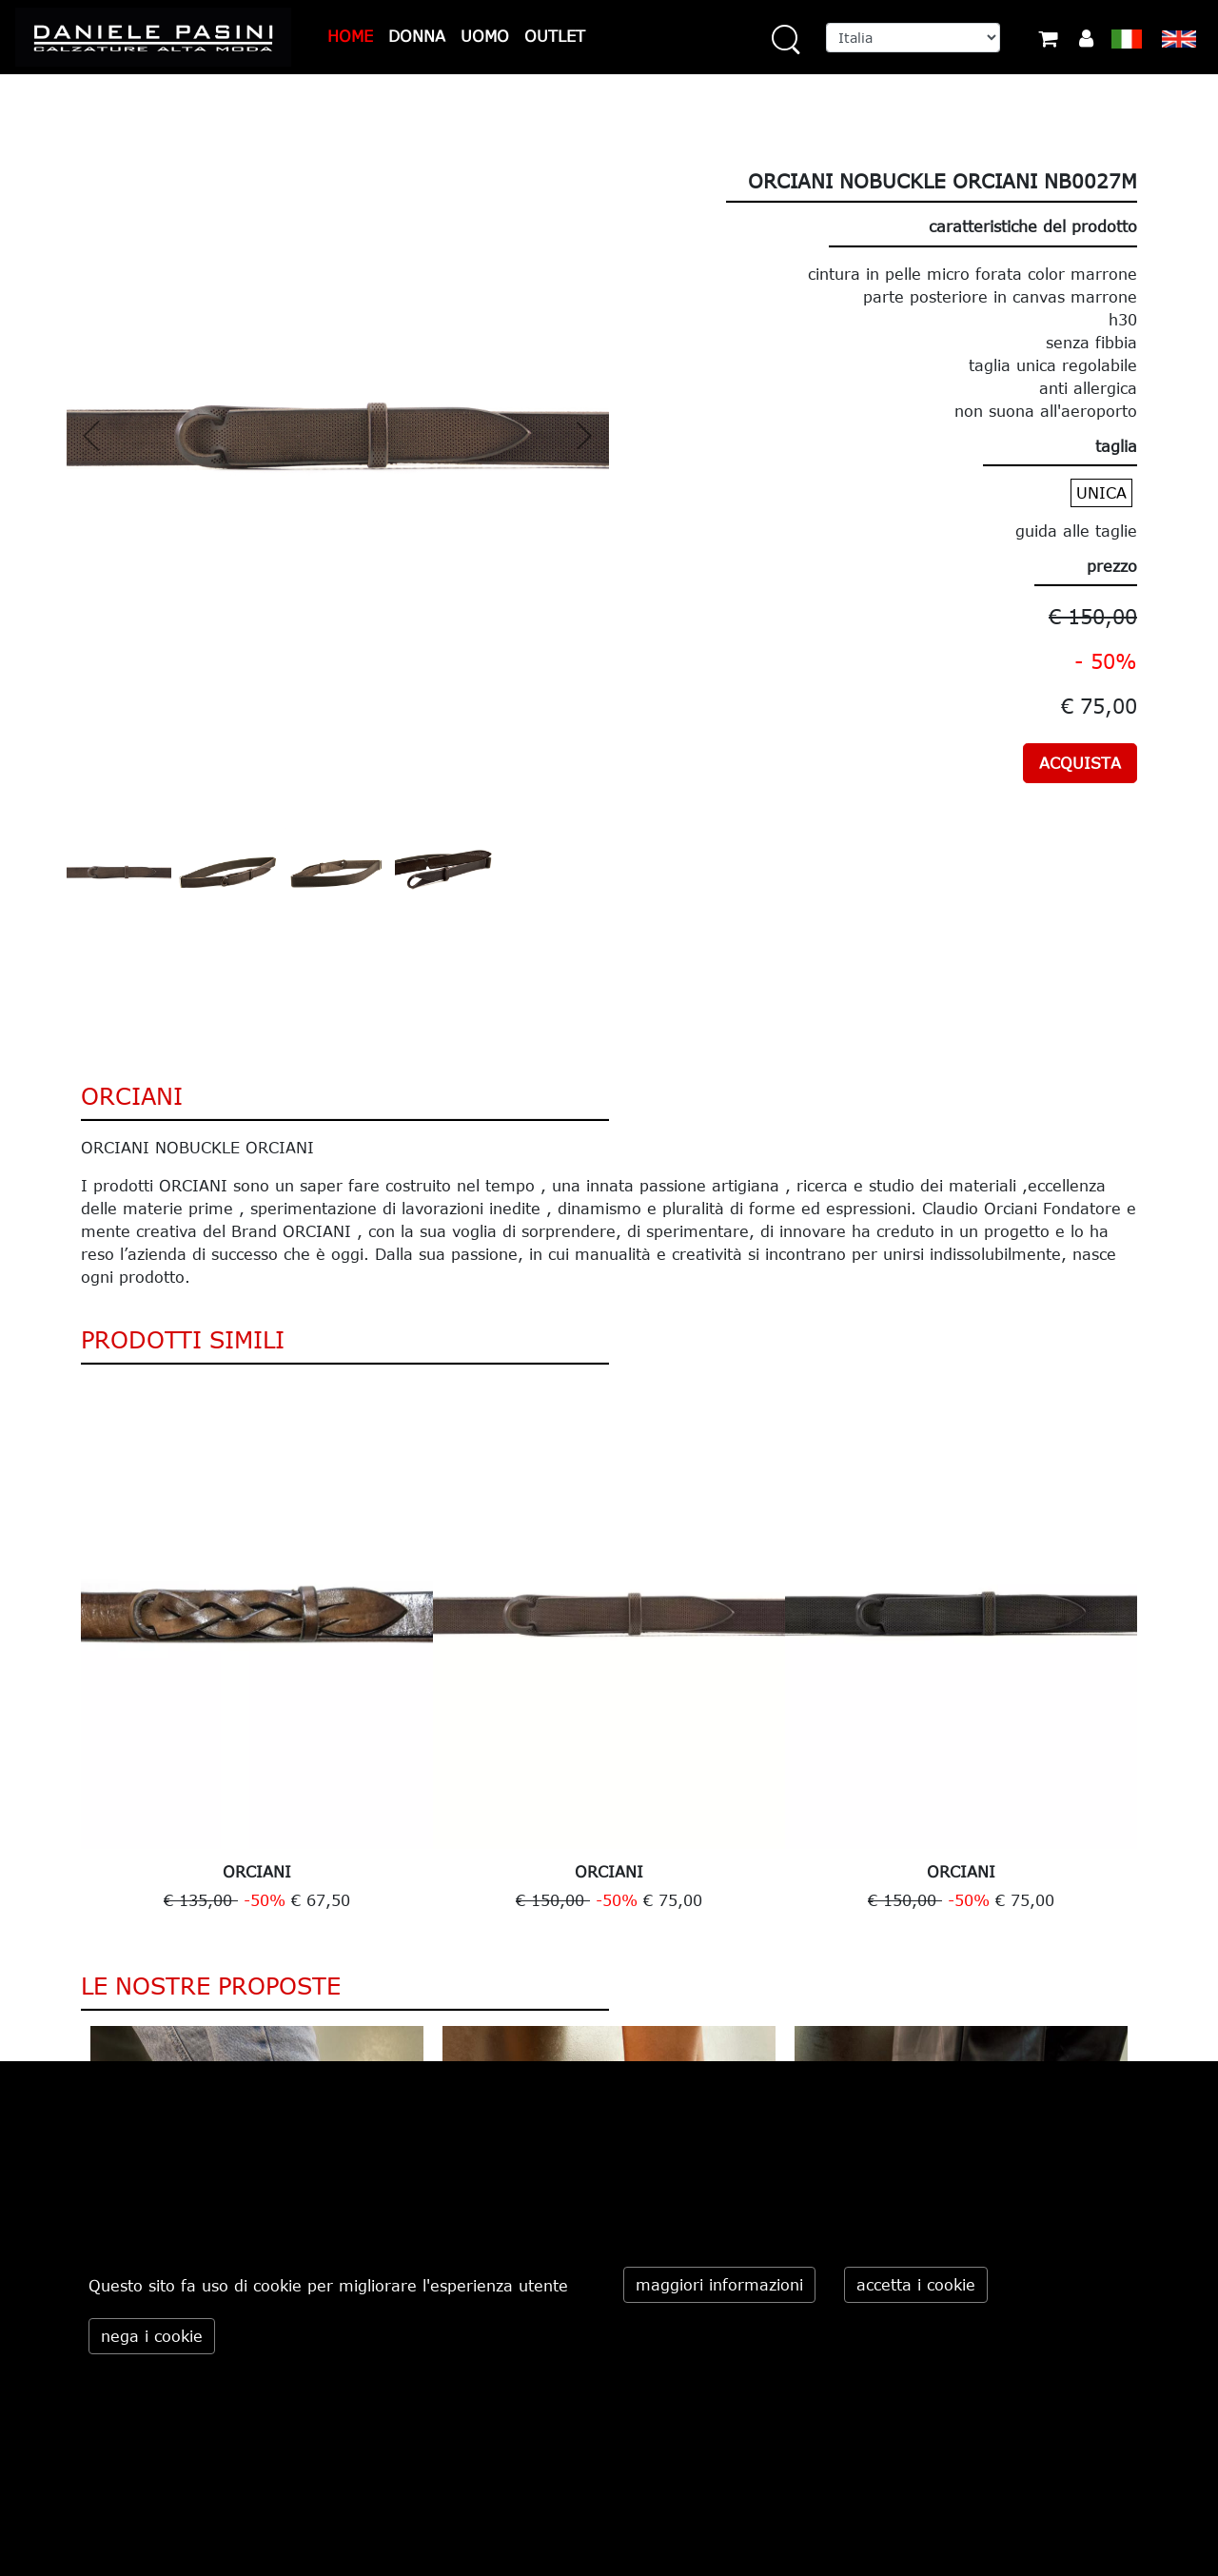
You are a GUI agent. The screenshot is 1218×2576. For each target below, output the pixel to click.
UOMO (485, 36)
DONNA (416, 36)
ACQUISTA (1080, 763)
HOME (350, 36)
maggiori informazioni (719, 2284)
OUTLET (554, 36)
